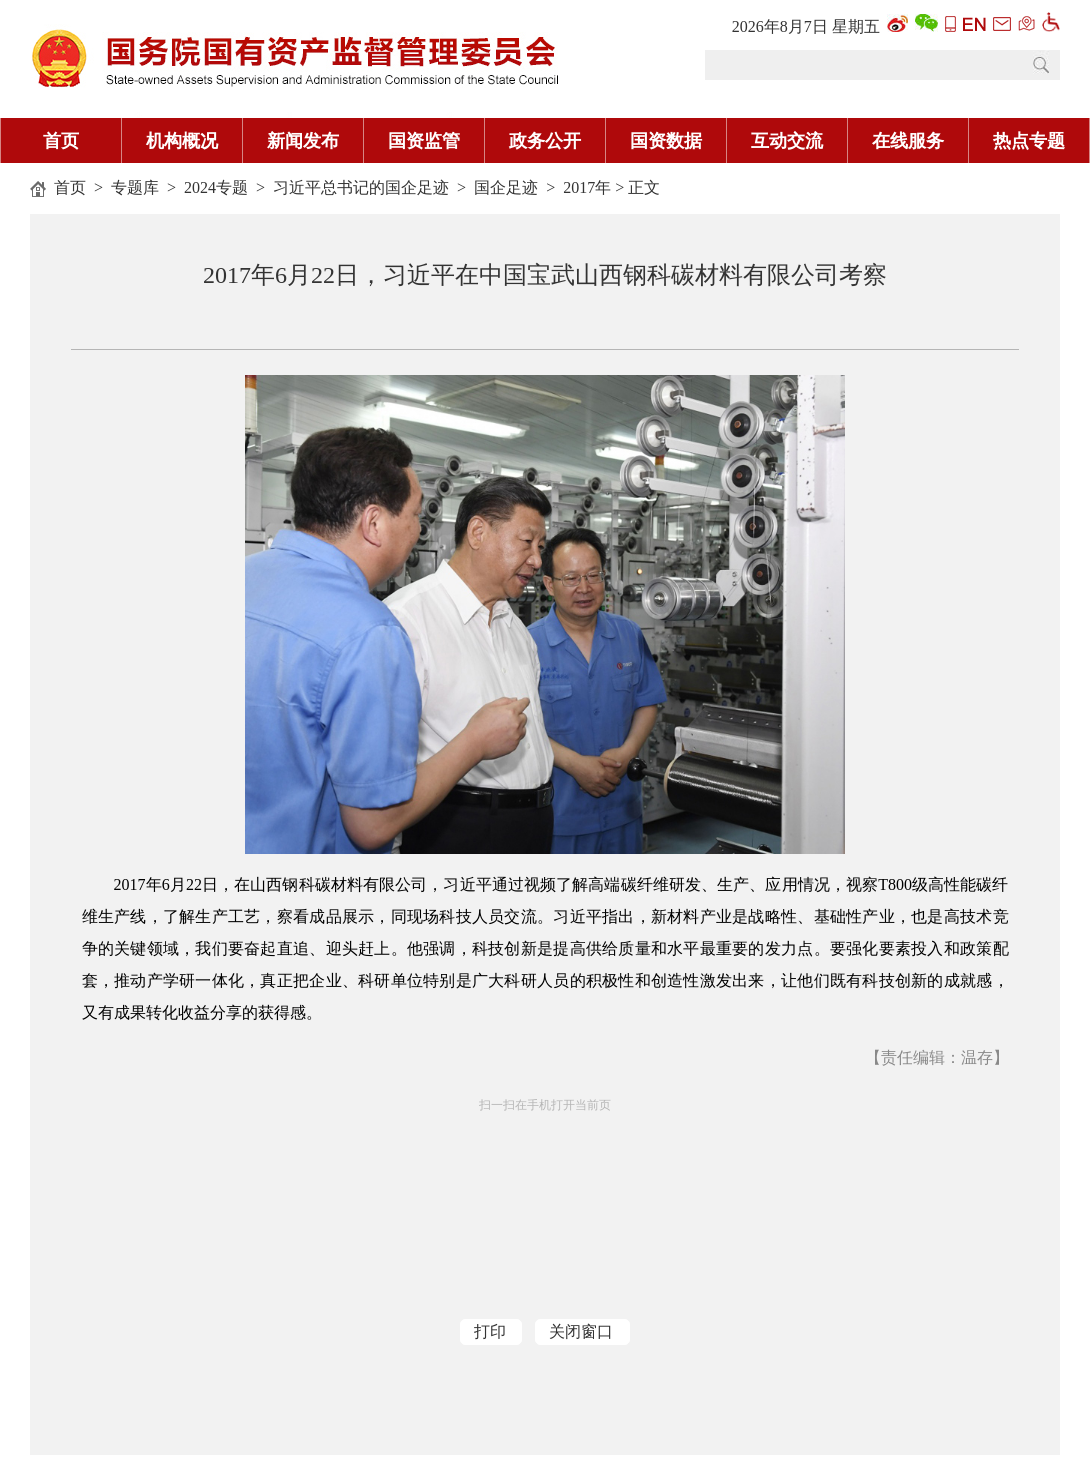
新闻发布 (303, 141)
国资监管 (424, 141)
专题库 (135, 187)
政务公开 (545, 141)
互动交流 (787, 141)
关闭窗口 (581, 1331)
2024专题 (216, 187)
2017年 (587, 187)
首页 (61, 141)
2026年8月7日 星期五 (806, 26)
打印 (490, 1331)
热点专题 (1029, 141)
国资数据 (666, 141)
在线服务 (908, 141)
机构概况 (182, 141)
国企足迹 (506, 187)
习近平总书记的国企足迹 (361, 187)
